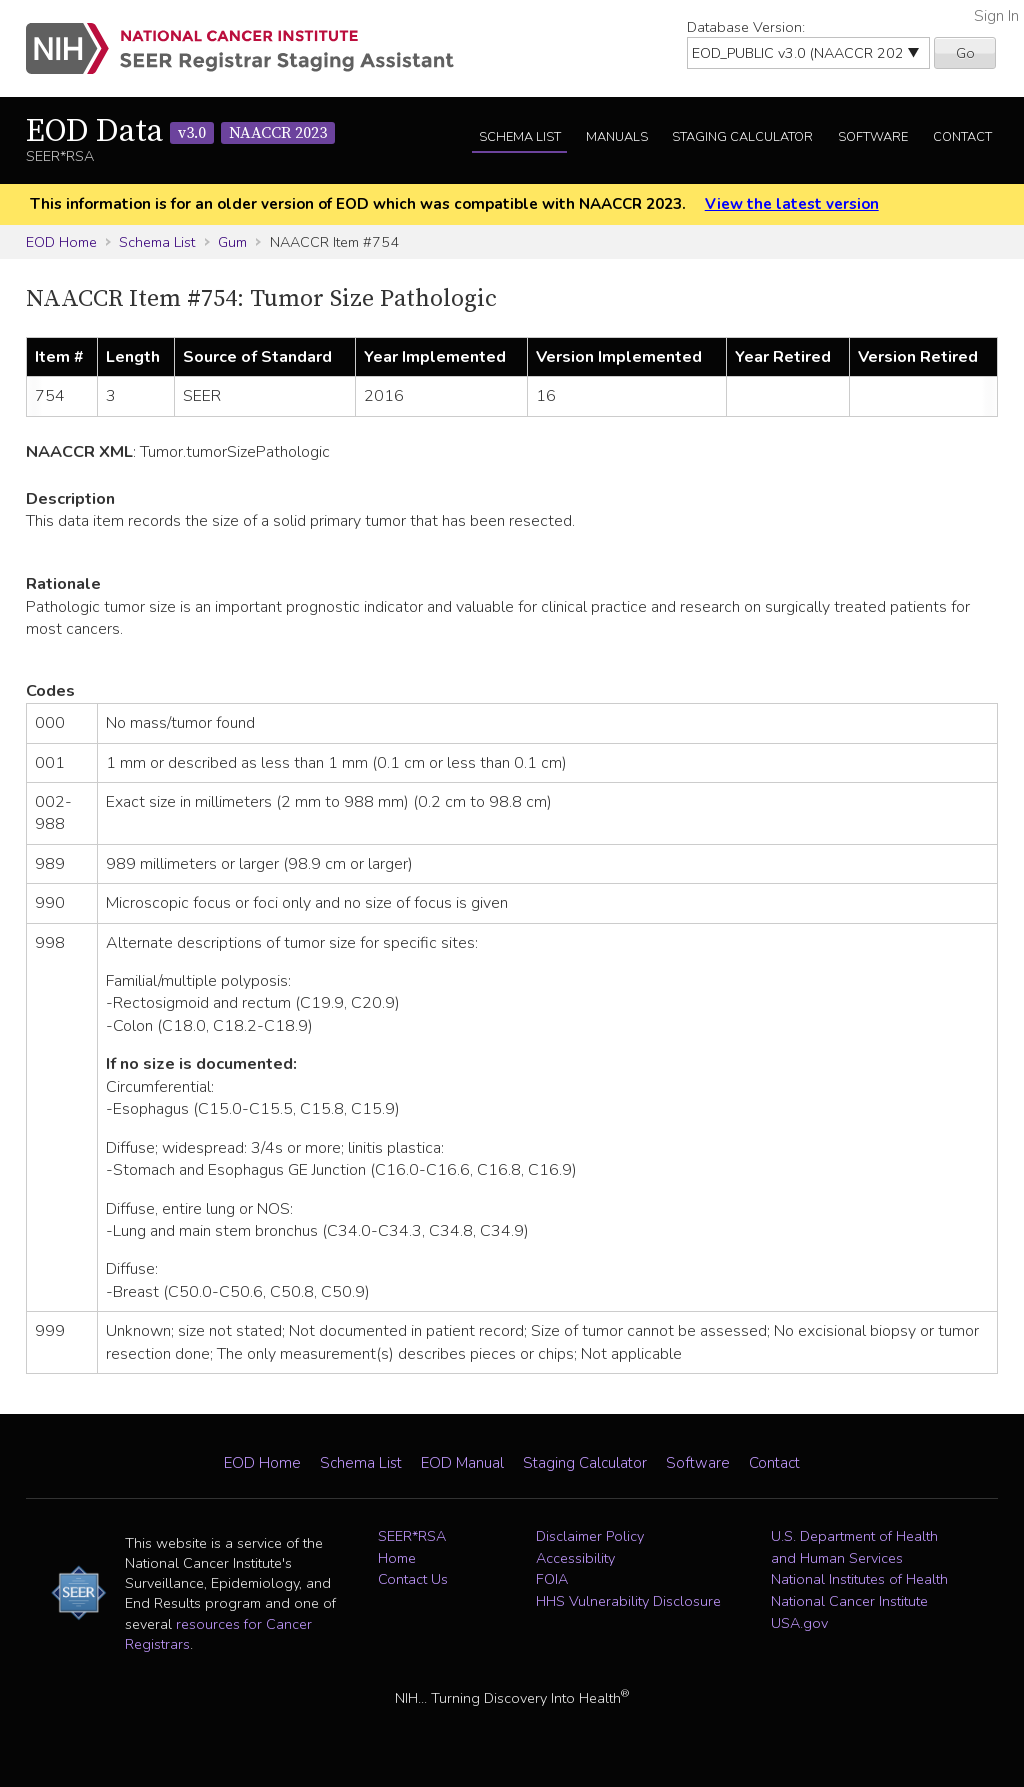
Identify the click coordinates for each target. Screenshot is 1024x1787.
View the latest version (792, 204)
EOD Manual (462, 1463)
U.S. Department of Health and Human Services (854, 1547)
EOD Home (61, 242)
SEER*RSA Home (412, 1547)
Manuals (617, 137)
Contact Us (413, 1579)
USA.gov (799, 1623)
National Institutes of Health (859, 1579)
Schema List (520, 137)
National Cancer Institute (849, 1601)
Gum (232, 242)
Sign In (996, 16)
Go (965, 53)
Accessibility (575, 1558)
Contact (962, 137)
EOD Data (180, 132)
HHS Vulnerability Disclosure (628, 1601)
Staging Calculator (742, 137)
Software (873, 137)
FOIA (552, 1579)
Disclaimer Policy (590, 1536)
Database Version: (746, 27)
